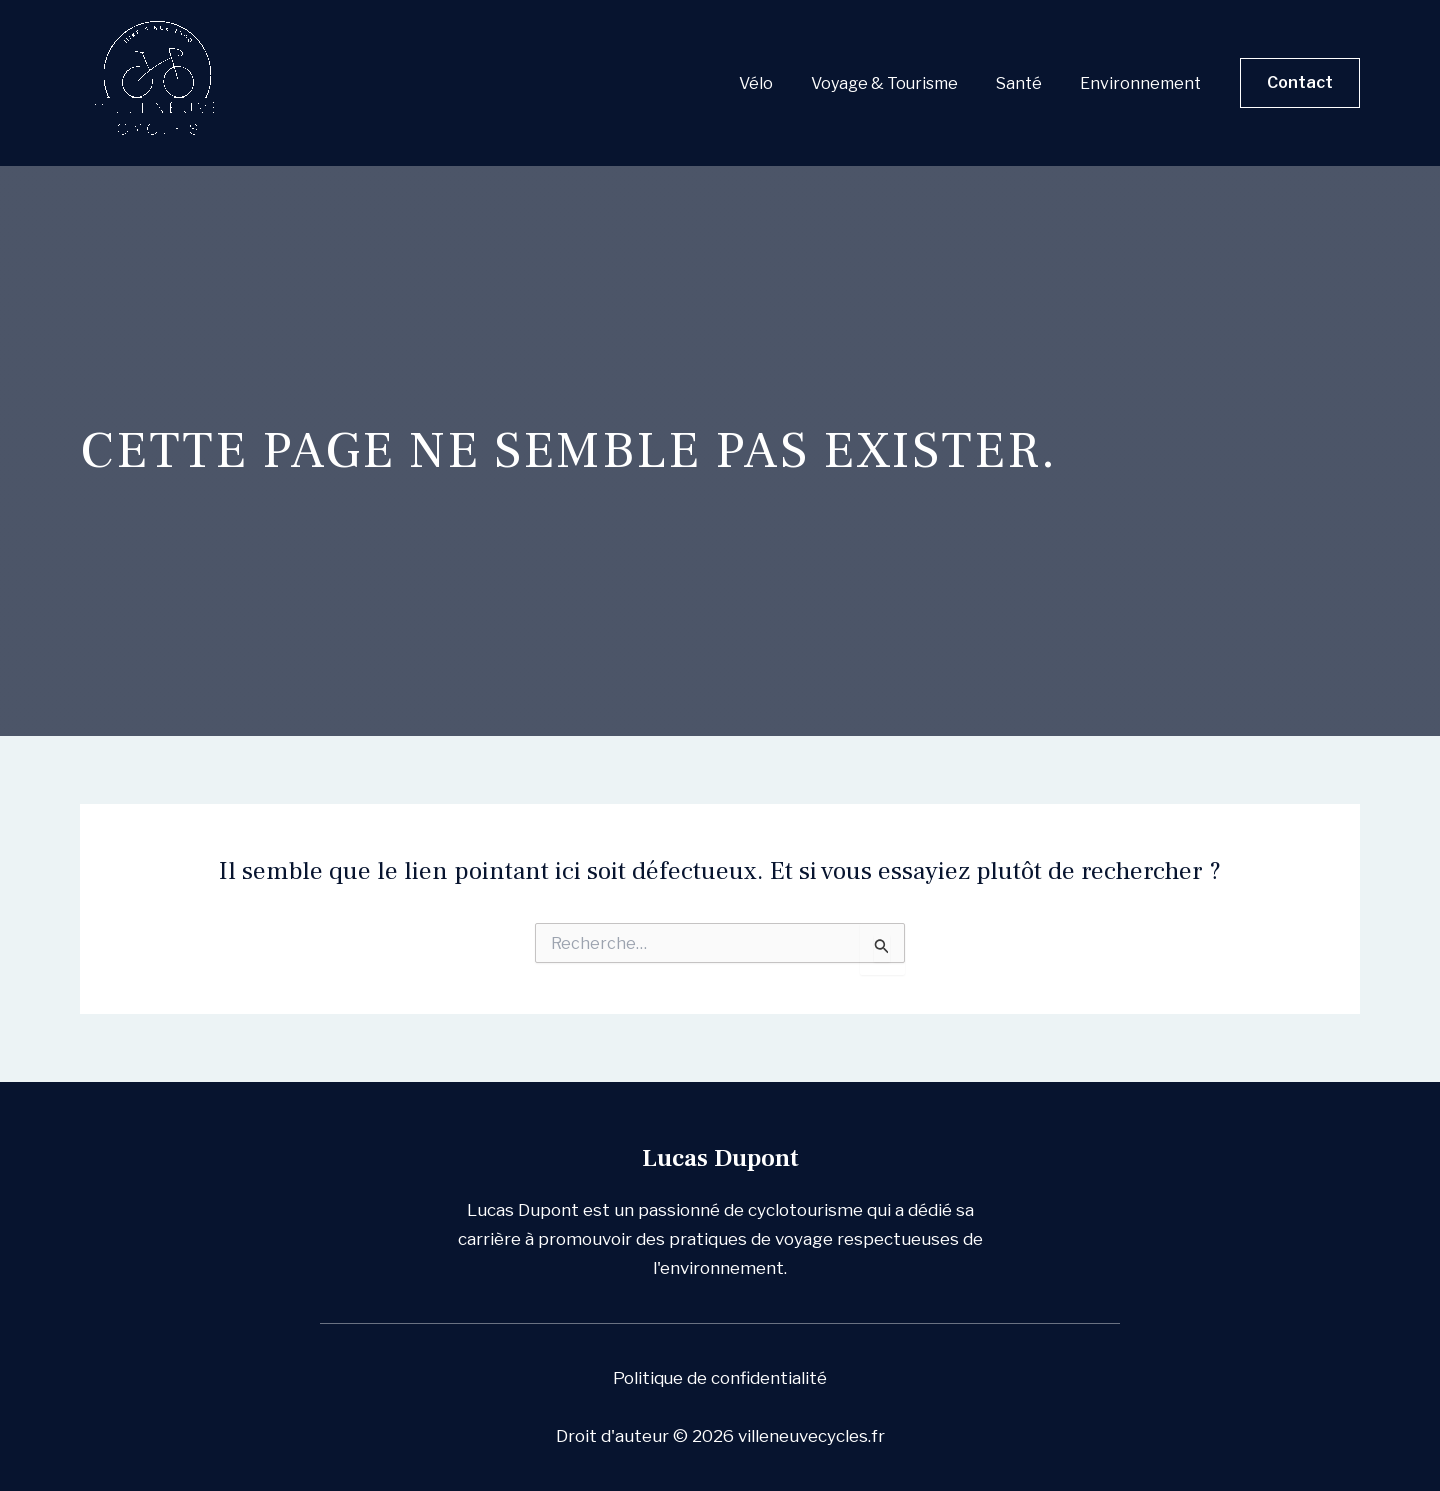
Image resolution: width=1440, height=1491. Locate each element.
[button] (1300, 83)
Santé (1028, 83)
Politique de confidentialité (720, 1378)
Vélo (777, 83)
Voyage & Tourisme (899, 83)
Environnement (1143, 83)
